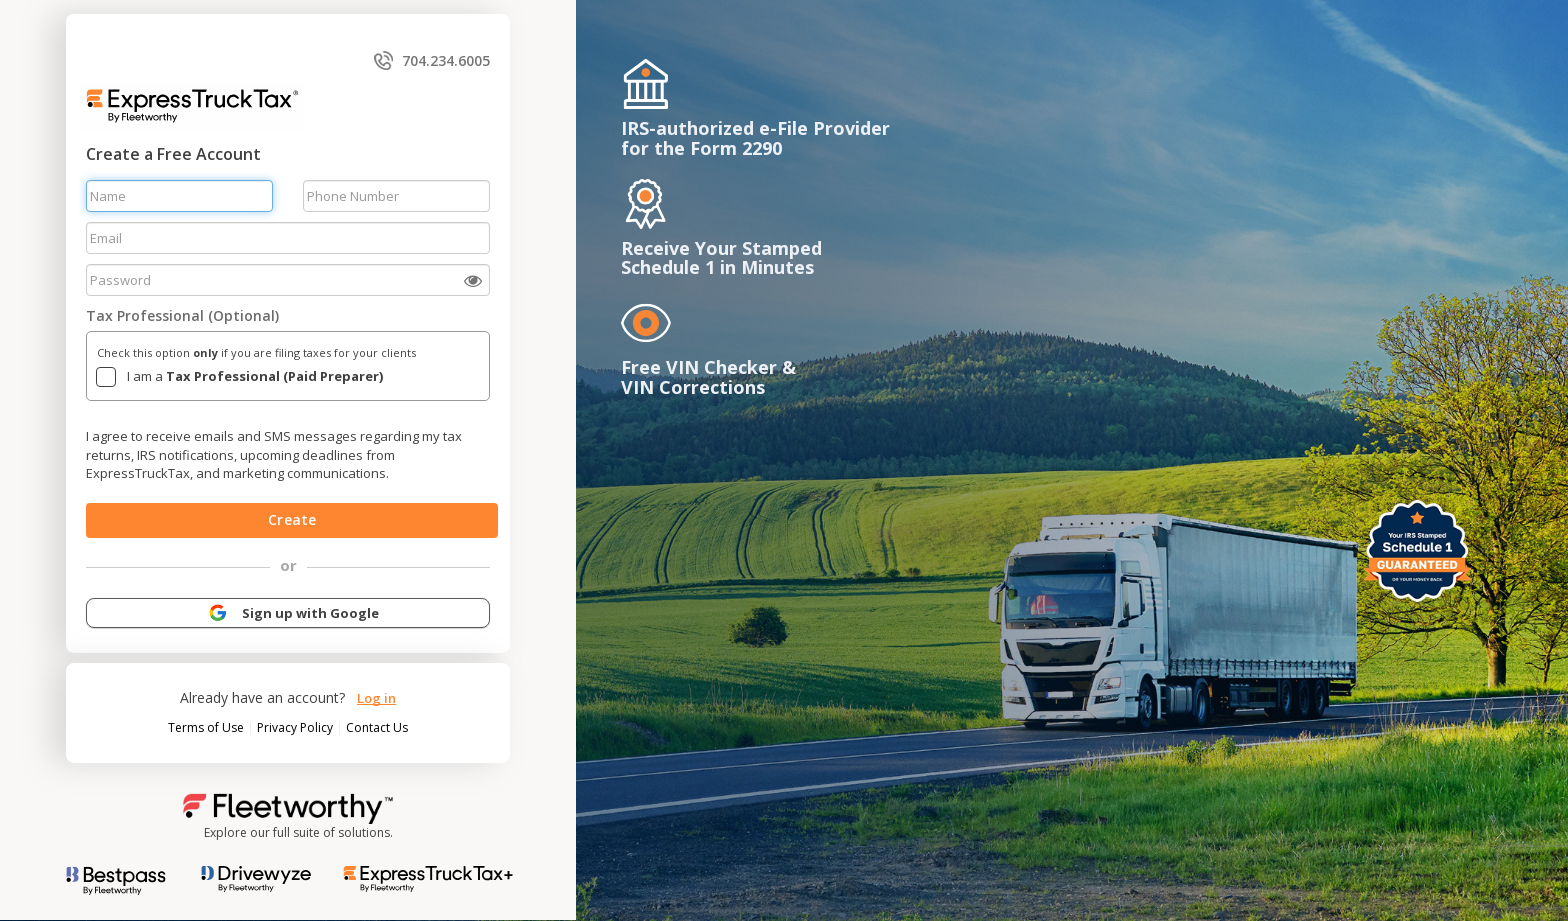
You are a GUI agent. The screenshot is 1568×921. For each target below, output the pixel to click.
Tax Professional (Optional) (182, 315)
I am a (255, 376)
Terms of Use (207, 727)
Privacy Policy (296, 727)
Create (292, 519)
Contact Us (377, 727)
